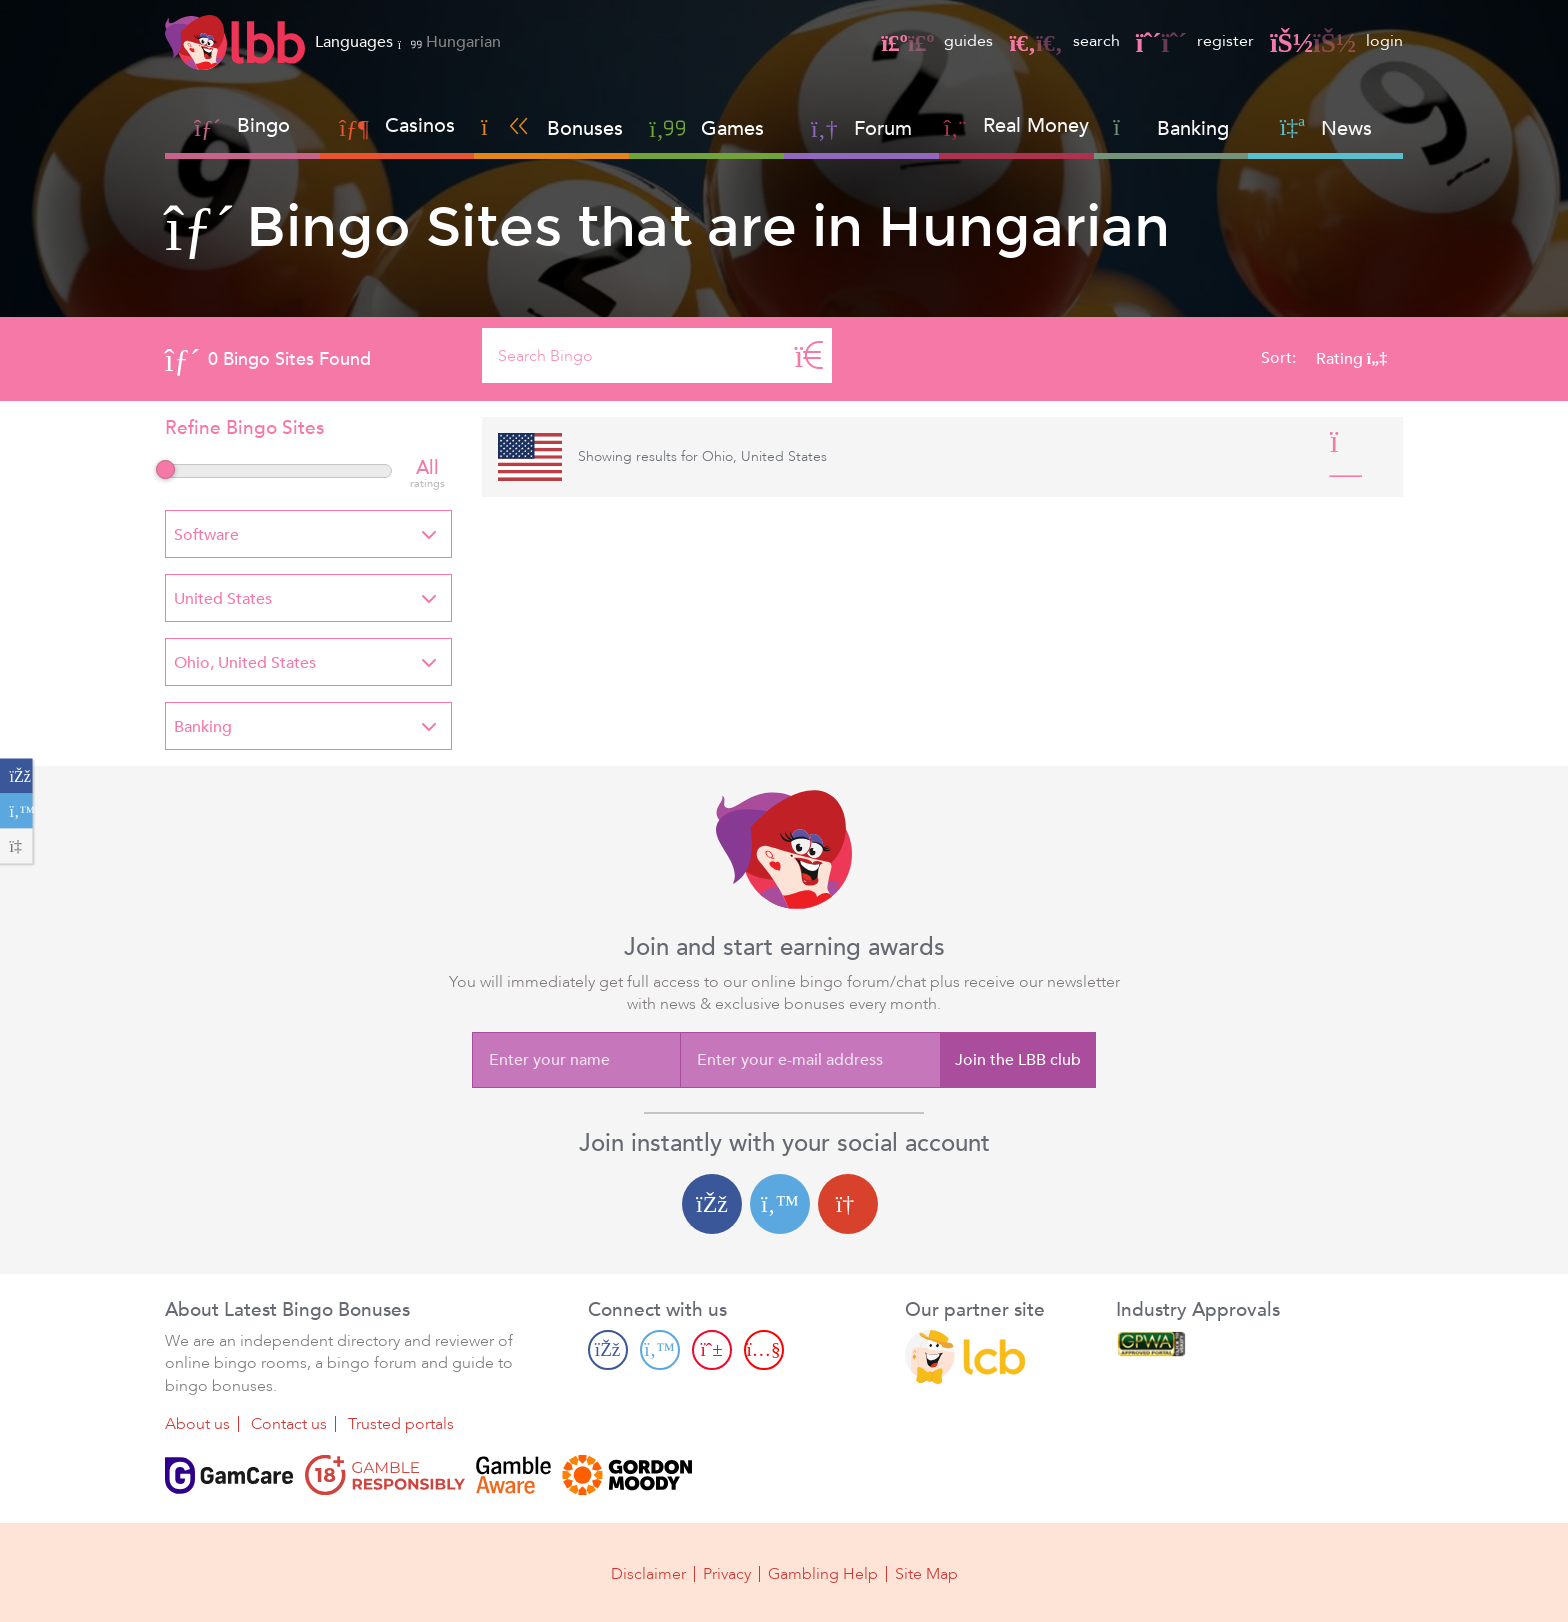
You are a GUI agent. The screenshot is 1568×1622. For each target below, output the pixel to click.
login (1336, 41)
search (1064, 41)
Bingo (263, 125)
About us (197, 1424)
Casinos (420, 125)
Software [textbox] (206, 535)
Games (706, 128)
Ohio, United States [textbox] (245, 663)
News (1326, 128)
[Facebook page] (608, 1349)
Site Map (926, 1574)
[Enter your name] (576, 1060)
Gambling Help (823, 1574)
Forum (861, 128)
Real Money (1036, 125)
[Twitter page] (660, 1349)
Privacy (727, 1574)
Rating (1351, 359)
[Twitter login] (780, 1204)
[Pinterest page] (712, 1349)
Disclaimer (648, 1574)
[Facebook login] (712, 1204)
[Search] (809, 355)
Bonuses (552, 128)
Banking (1171, 128)
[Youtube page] (764, 1349)
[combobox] (308, 534)
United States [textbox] (223, 599)
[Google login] (848, 1204)
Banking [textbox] (203, 727)
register (1195, 41)
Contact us (289, 1424)
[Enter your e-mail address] (810, 1060)
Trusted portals (401, 1424)
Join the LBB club (1018, 1060)
